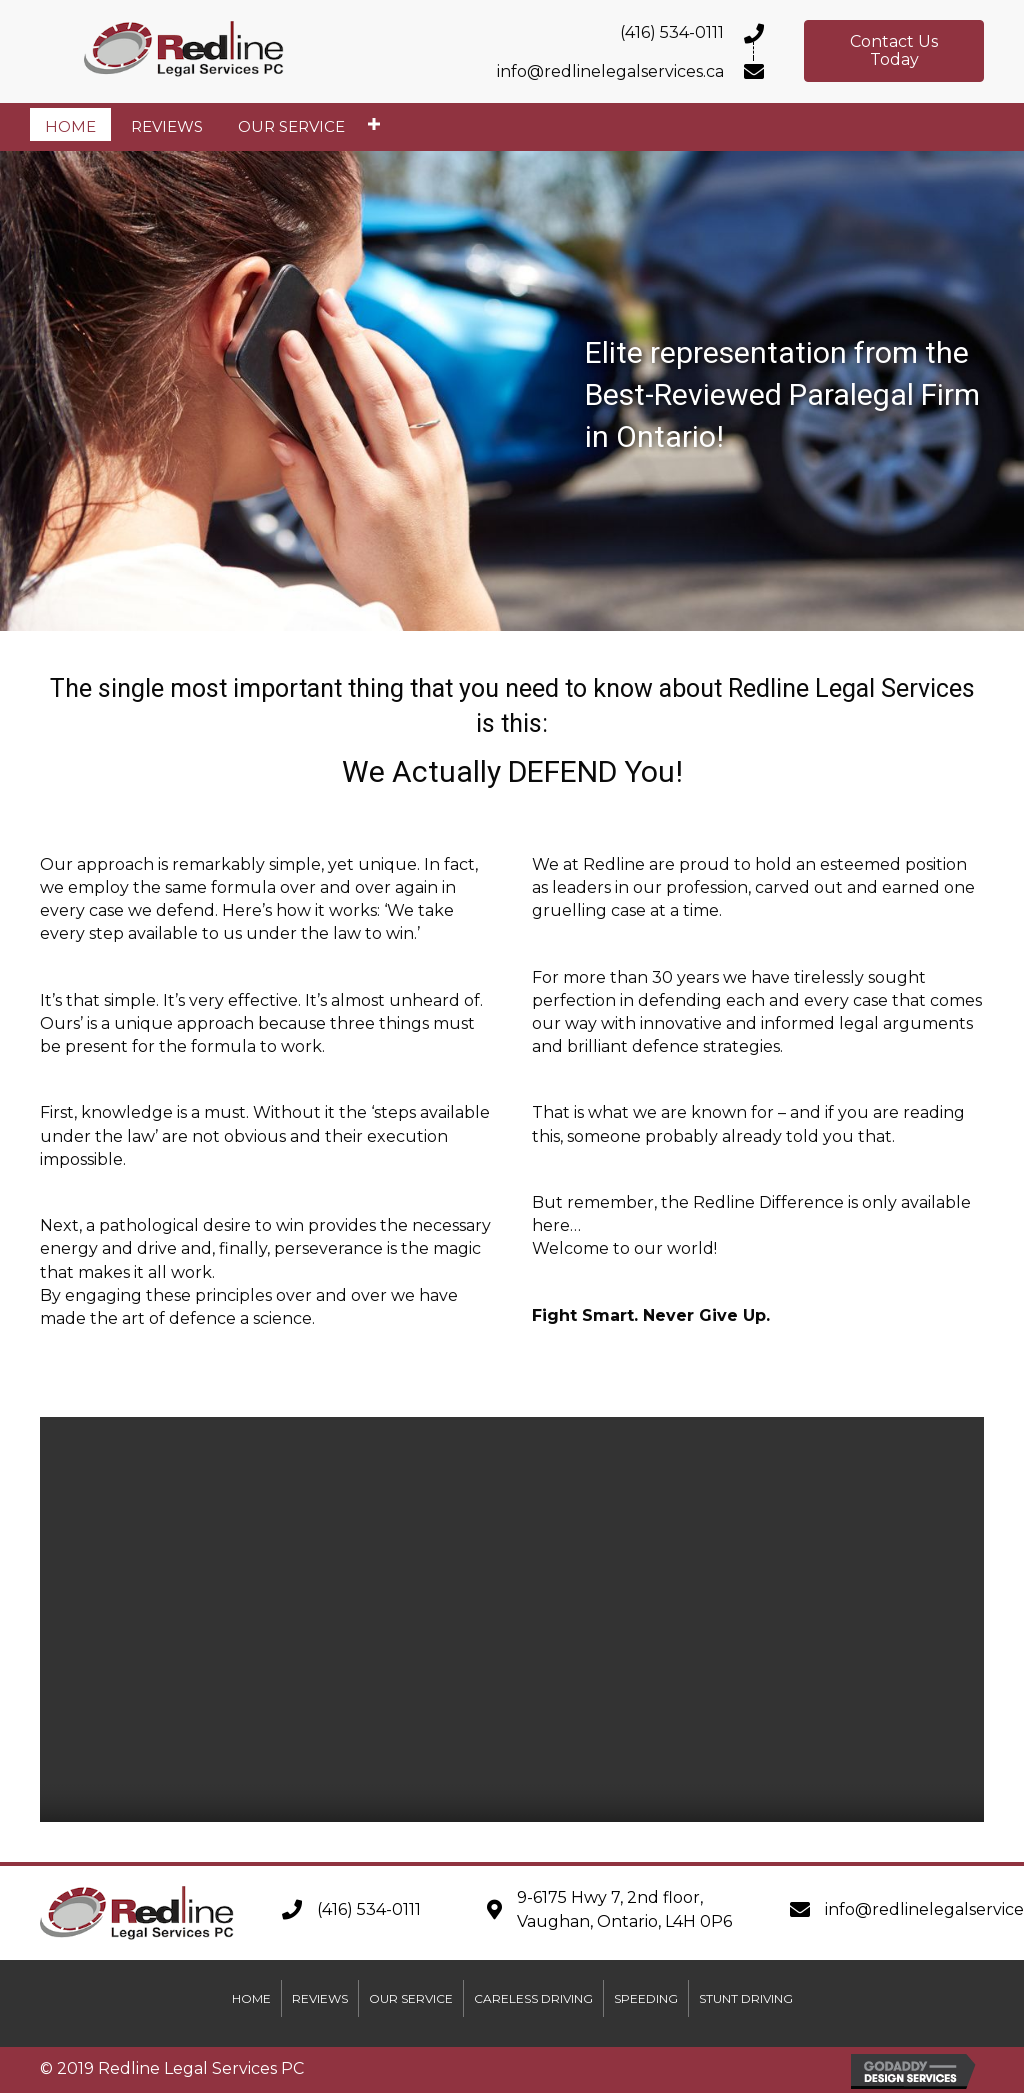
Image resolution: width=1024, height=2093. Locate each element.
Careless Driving (533, 1998)
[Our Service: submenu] (373, 124)
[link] (70, 124)
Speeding (646, 1998)
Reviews (320, 1998)
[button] (894, 51)
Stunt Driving (746, 1998)
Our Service (411, 1998)
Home (251, 1998)
